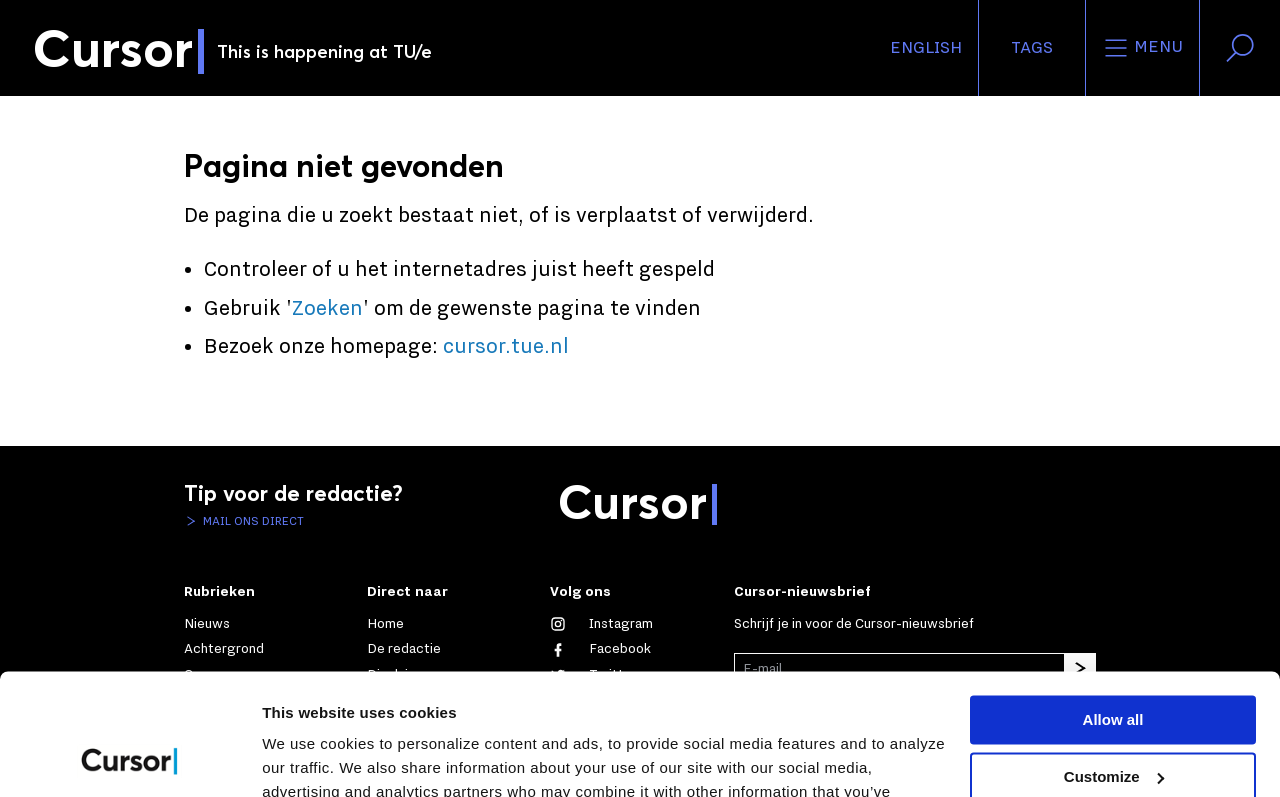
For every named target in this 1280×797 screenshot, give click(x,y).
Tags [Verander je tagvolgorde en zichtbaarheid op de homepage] (1032, 48)
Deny (1113, 719)
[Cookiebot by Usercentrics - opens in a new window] (129, 758)
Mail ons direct (252, 521)
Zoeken (327, 309)
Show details (308, 757)
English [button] (926, 48)
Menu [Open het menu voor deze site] (1142, 48)
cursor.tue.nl (506, 347)
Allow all (1113, 606)
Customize (1114, 662)
